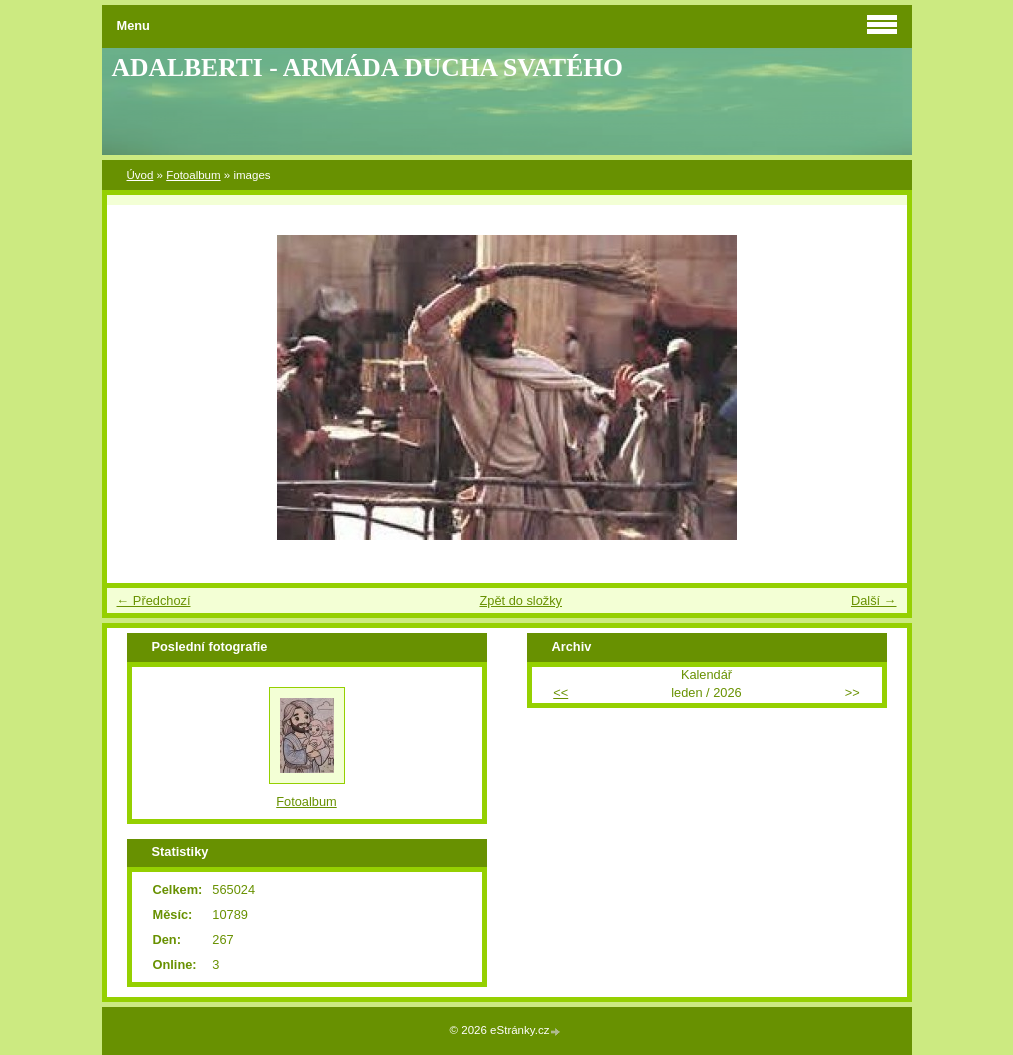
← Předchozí (154, 600)
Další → (874, 600)
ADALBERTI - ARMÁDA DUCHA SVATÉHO (368, 67)
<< (560, 692)
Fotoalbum (193, 175)
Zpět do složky (520, 600)
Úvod (140, 175)
